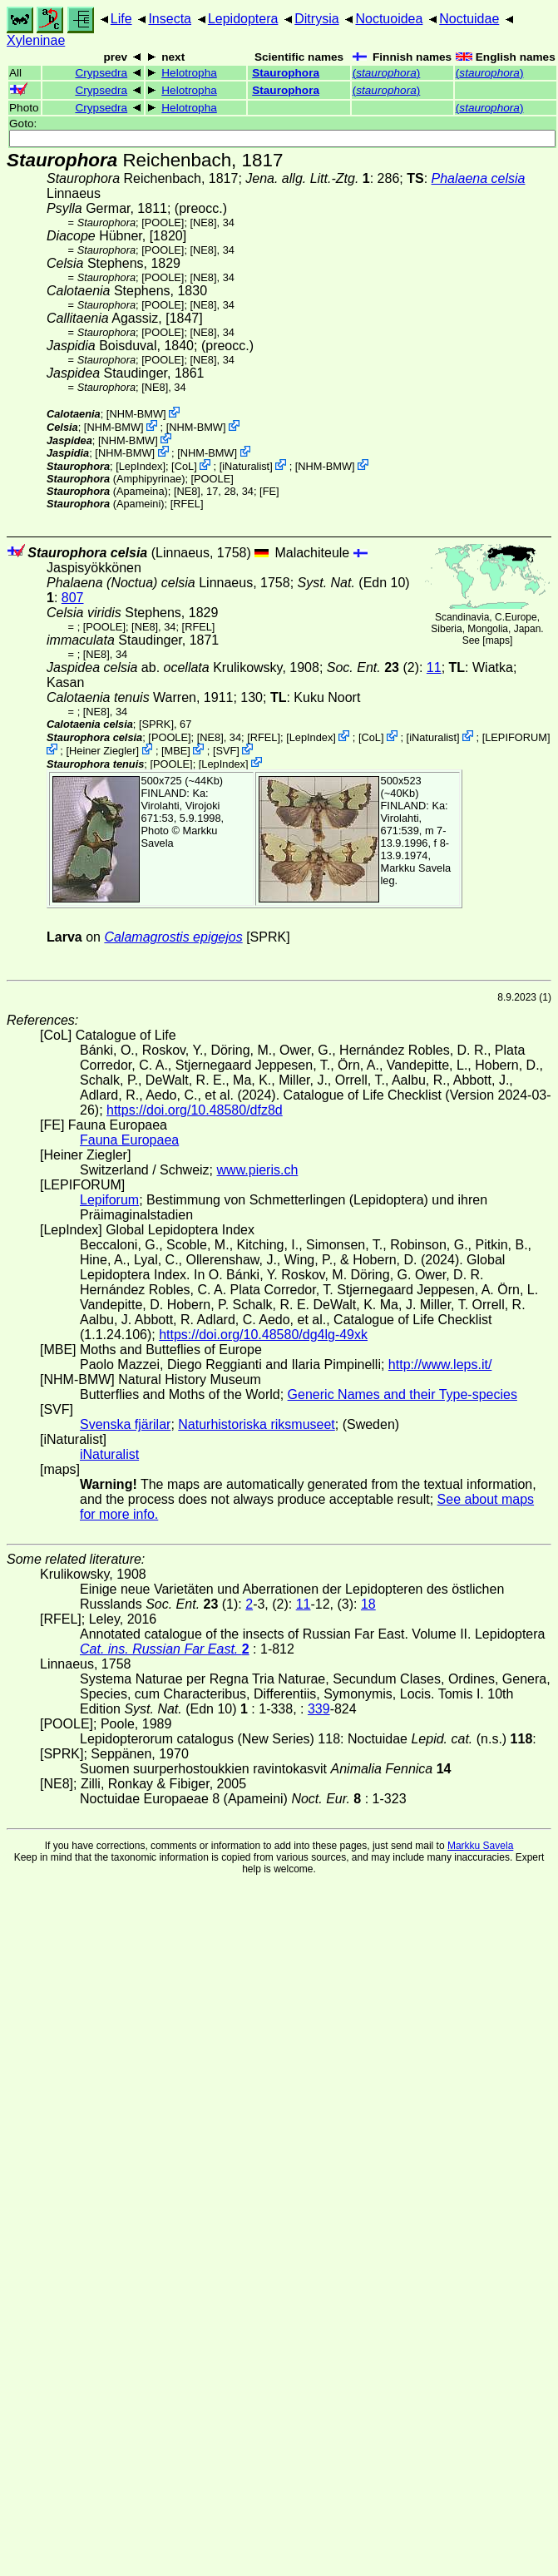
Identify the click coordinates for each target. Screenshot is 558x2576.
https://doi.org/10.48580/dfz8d (194, 1110)
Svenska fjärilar (125, 1424)
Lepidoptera (243, 19)
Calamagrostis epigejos (173, 937)
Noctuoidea (388, 19)
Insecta (169, 19)
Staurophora (285, 73)
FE (269, 491)
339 (319, 1709)
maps (498, 640)
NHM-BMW (136, 414)
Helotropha (189, 73)
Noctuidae (469, 19)
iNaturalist (245, 466)
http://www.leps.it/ (440, 1364)
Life (121, 19)
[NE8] (203, 222)
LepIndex (141, 466)
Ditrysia (316, 19)
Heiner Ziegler (102, 750)
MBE (176, 750)
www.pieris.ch (258, 1170)
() (387, 73)
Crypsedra (101, 73)
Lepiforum (109, 1200)
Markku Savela (480, 1846)
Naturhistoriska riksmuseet (256, 1424)
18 (368, 1604)
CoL (184, 466)
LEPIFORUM (516, 737)
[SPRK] (156, 724)
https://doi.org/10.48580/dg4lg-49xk (263, 1335)
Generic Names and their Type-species (402, 1394)
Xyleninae (36, 40)
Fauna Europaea (129, 1140)
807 (73, 598)
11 (434, 667)
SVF (225, 750)
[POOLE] (162, 222)
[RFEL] (187, 503)
